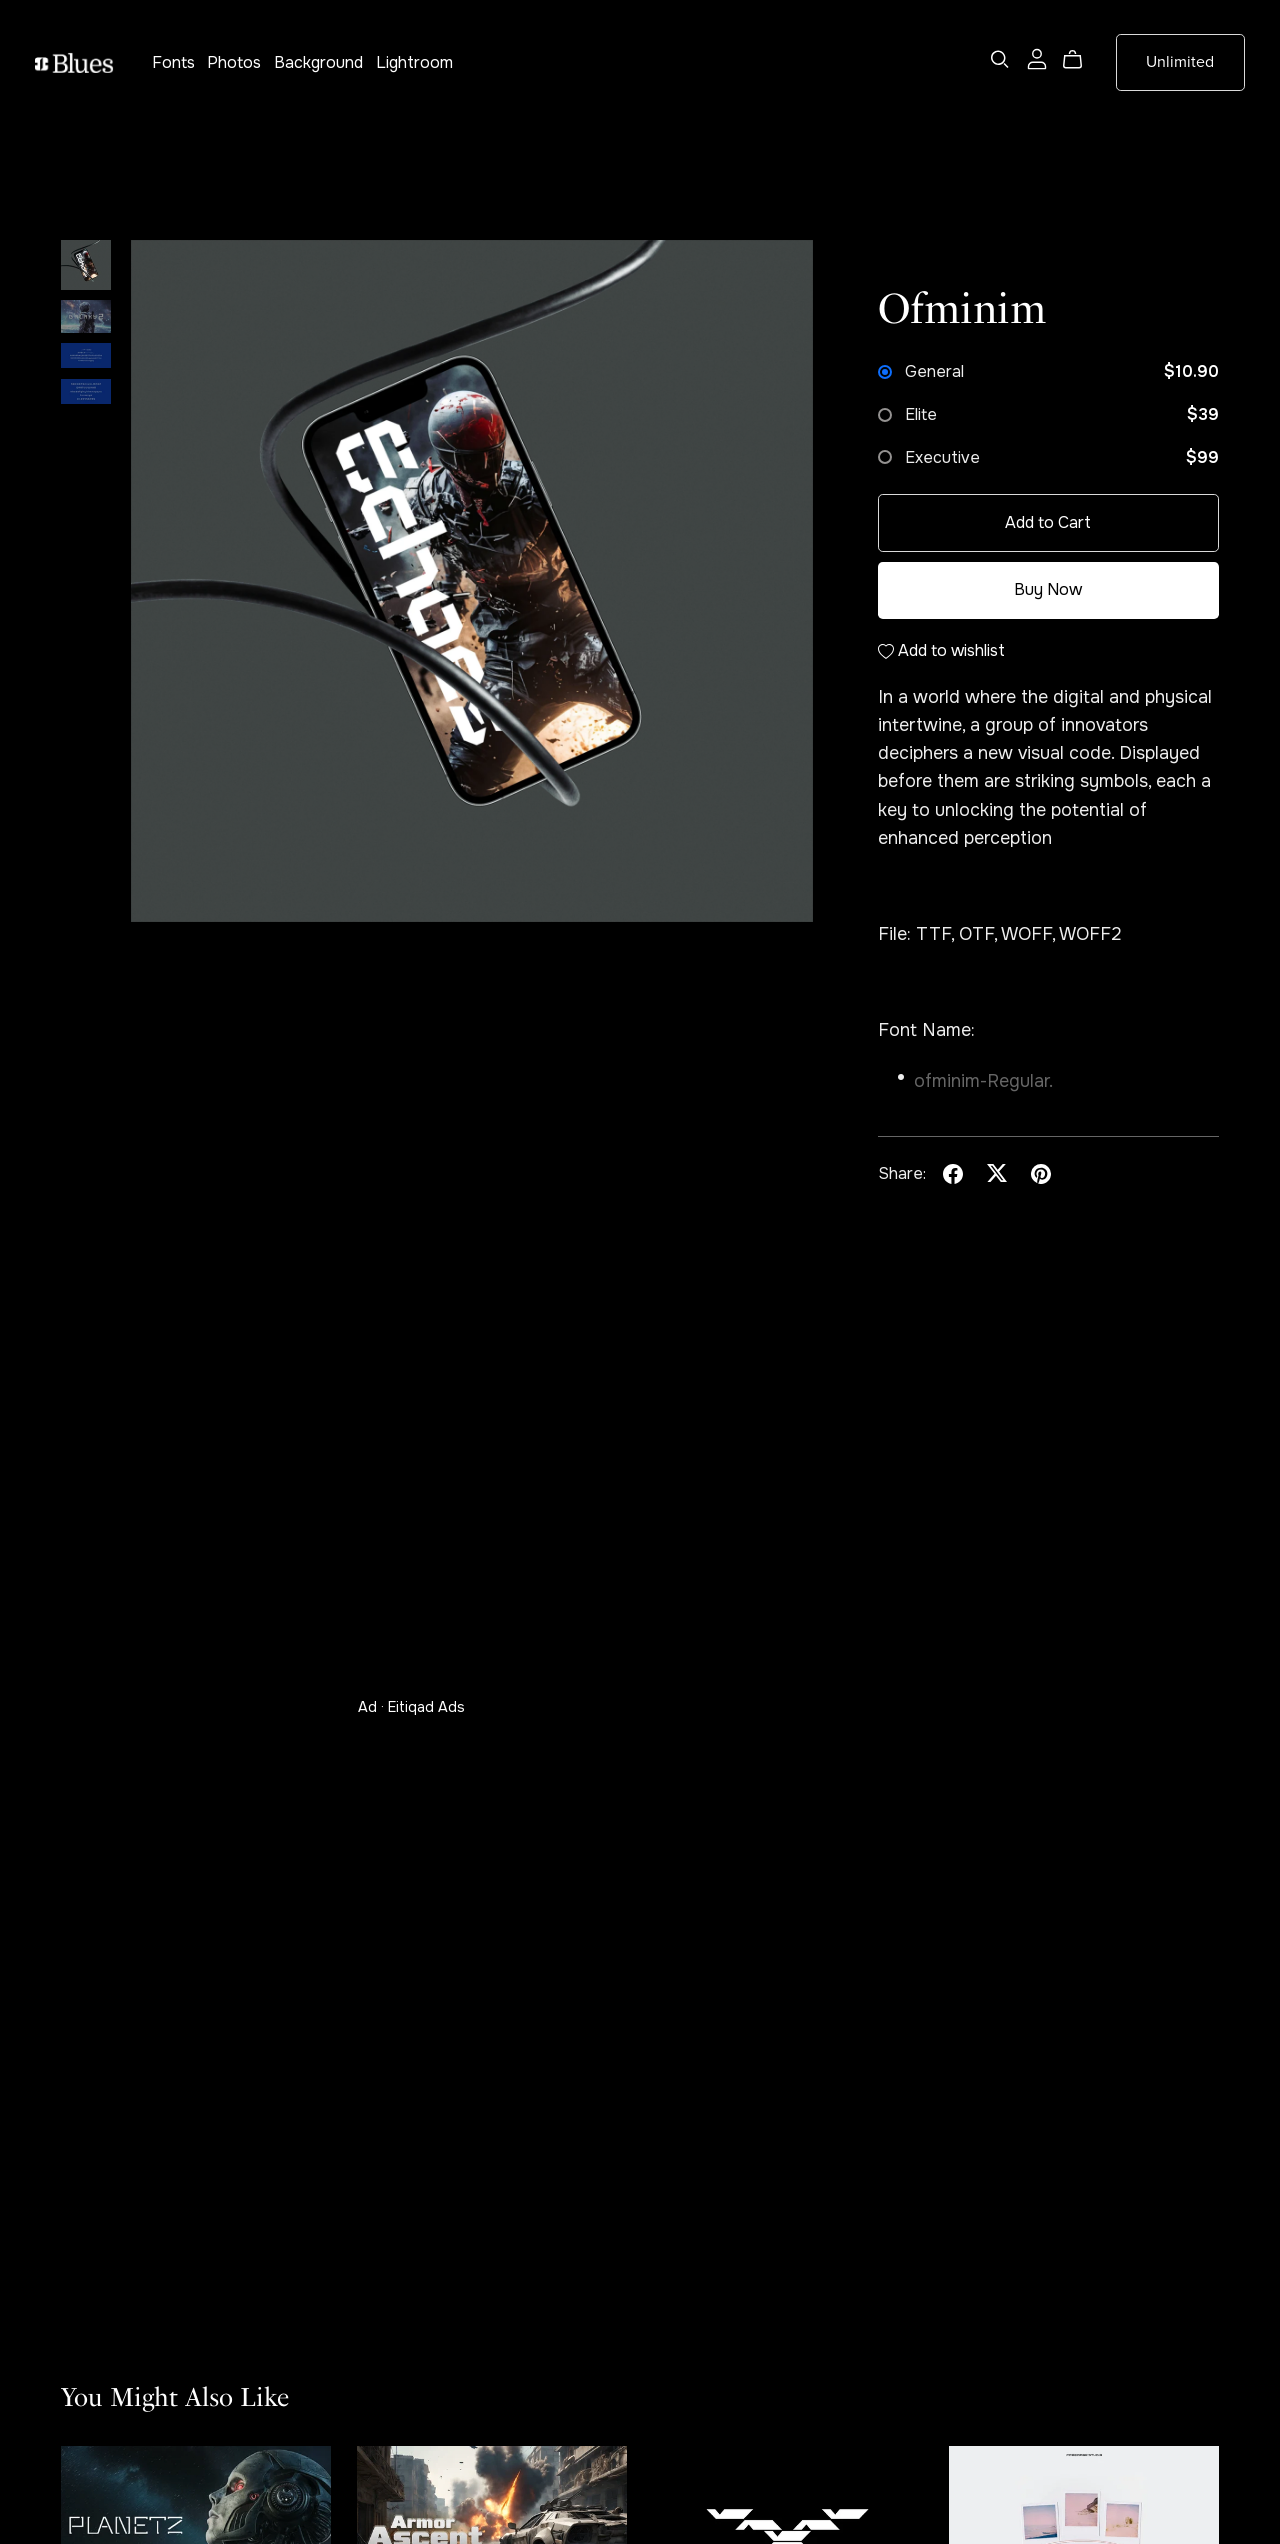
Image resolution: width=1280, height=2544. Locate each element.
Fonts (189, 77)
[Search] (984, 75)
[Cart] (1065, 76)
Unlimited (1164, 78)
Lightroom (430, 77)
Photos (250, 77)
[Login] (1021, 73)
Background (334, 77)
